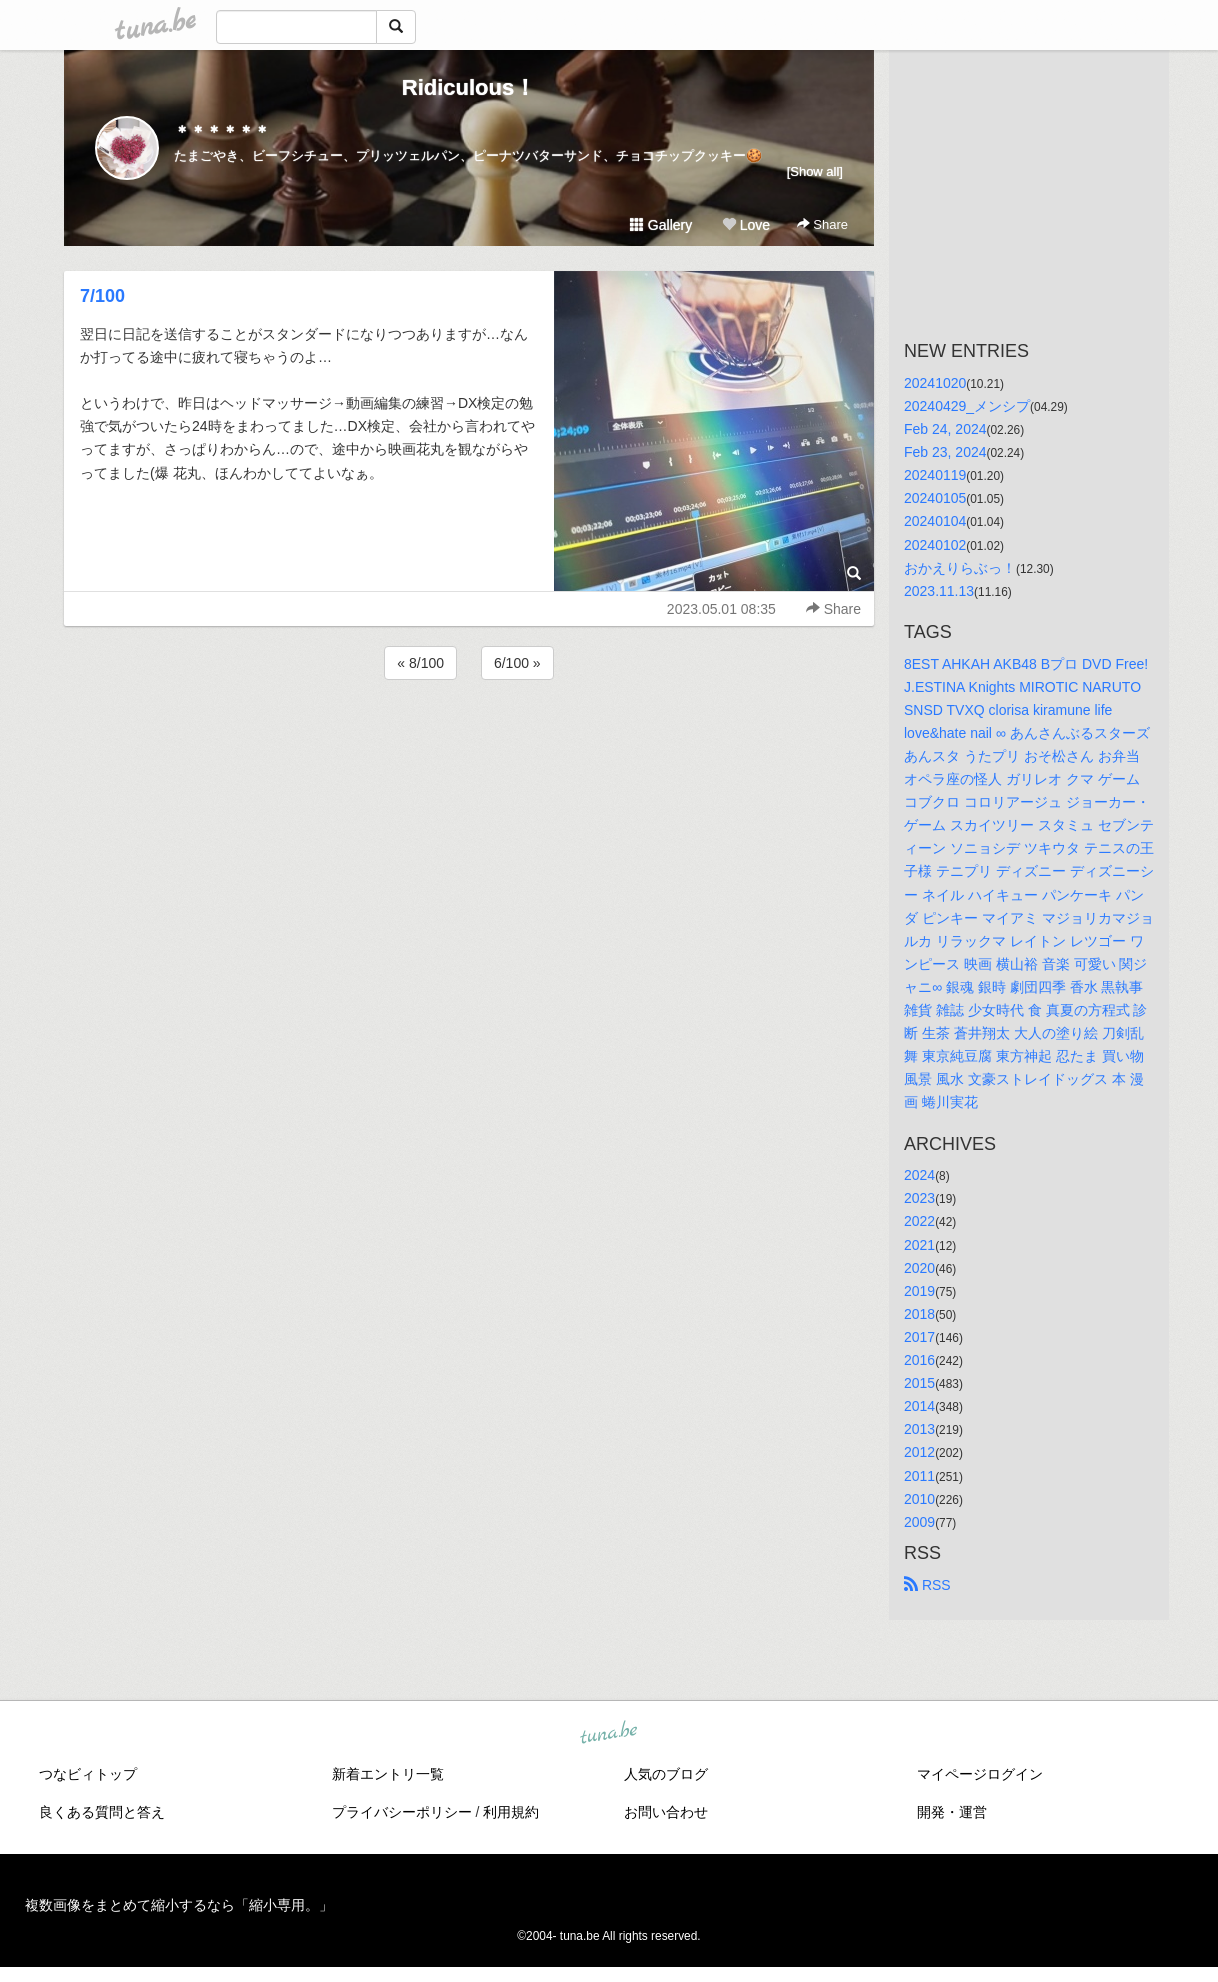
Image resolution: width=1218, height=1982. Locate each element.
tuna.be (608, 1733)
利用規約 (511, 1812)
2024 (919, 1175)
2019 (919, 1291)
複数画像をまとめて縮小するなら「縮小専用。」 (179, 1905)
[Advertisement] (469, 738)
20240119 (935, 475)
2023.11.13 (939, 591)
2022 (919, 1221)
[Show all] (815, 171)
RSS (927, 1585)
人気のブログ (666, 1774)
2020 (919, 1268)
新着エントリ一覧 (388, 1774)
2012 (919, 1452)
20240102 (935, 545)
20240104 (935, 521)
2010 (919, 1499)
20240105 (935, 498)
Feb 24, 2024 (945, 429)
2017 (919, 1337)
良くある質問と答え (102, 1812)
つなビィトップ (88, 1774)
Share (822, 224)
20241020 (935, 383)
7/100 (102, 296)
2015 (919, 1383)
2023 (919, 1198)
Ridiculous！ (469, 87)
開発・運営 (952, 1812)
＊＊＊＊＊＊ (222, 131)
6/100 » (517, 663)
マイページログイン (980, 1774)
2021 (919, 1245)
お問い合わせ (666, 1812)
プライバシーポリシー (402, 1812)
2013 (919, 1429)
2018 (919, 1314)
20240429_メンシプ (967, 406)
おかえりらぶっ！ (960, 568)
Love (746, 225)
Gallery (661, 225)
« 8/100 (420, 663)
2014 (919, 1406)
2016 (919, 1360)
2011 (919, 1476)
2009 (919, 1522)
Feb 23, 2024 (945, 452)
